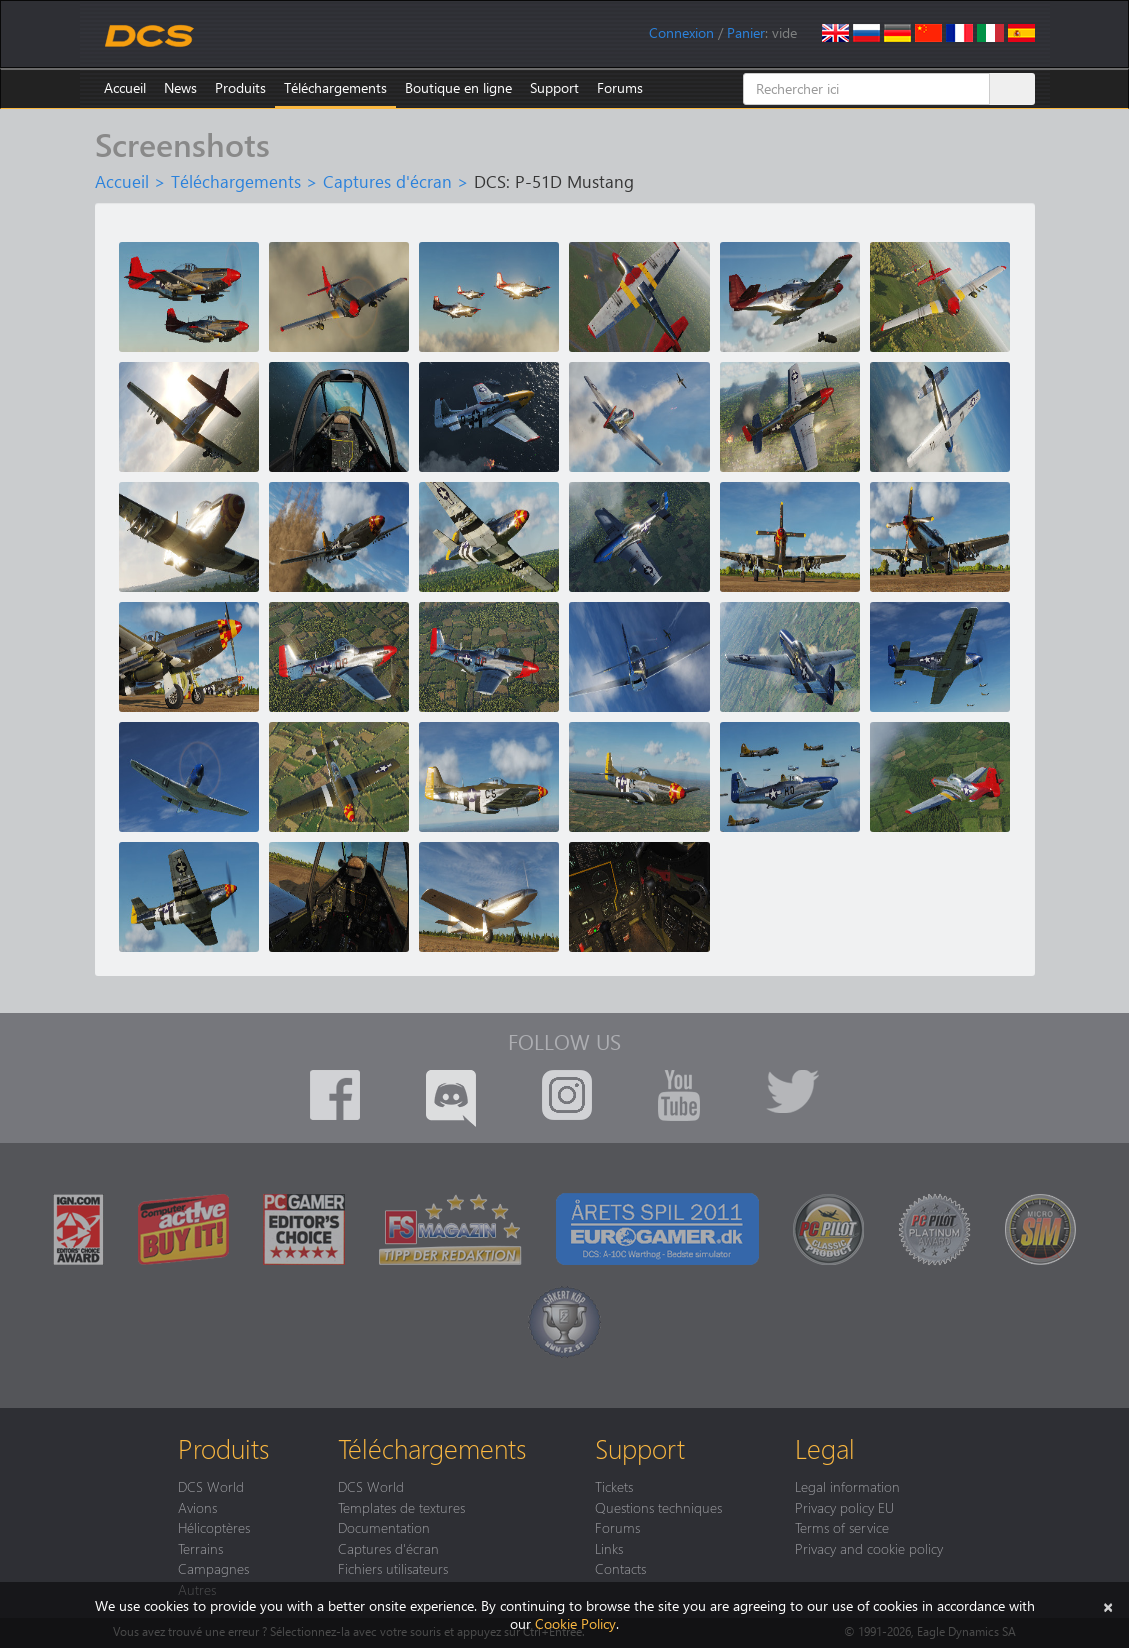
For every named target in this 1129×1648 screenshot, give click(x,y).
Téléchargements (335, 87)
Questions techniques (658, 1507)
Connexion (681, 32)
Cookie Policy (575, 1623)
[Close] (1108, 1605)
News (180, 87)
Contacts (620, 1568)
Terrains (200, 1548)
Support (554, 87)
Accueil (125, 87)
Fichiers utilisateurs (393, 1568)
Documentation (384, 1527)
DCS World (211, 1486)
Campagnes (213, 1568)
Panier (746, 32)
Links (609, 1548)
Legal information (847, 1486)
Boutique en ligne (458, 87)
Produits (240, 87)
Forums (620, 87)
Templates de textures (401, 1507)
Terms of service (842, 1527)
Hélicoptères (214, 1527)
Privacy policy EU (844, 1507)
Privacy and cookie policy (869, 1548)
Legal (825, 1448)
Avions (197, 1507)
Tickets (614, 1486)
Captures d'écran (387, 181)
